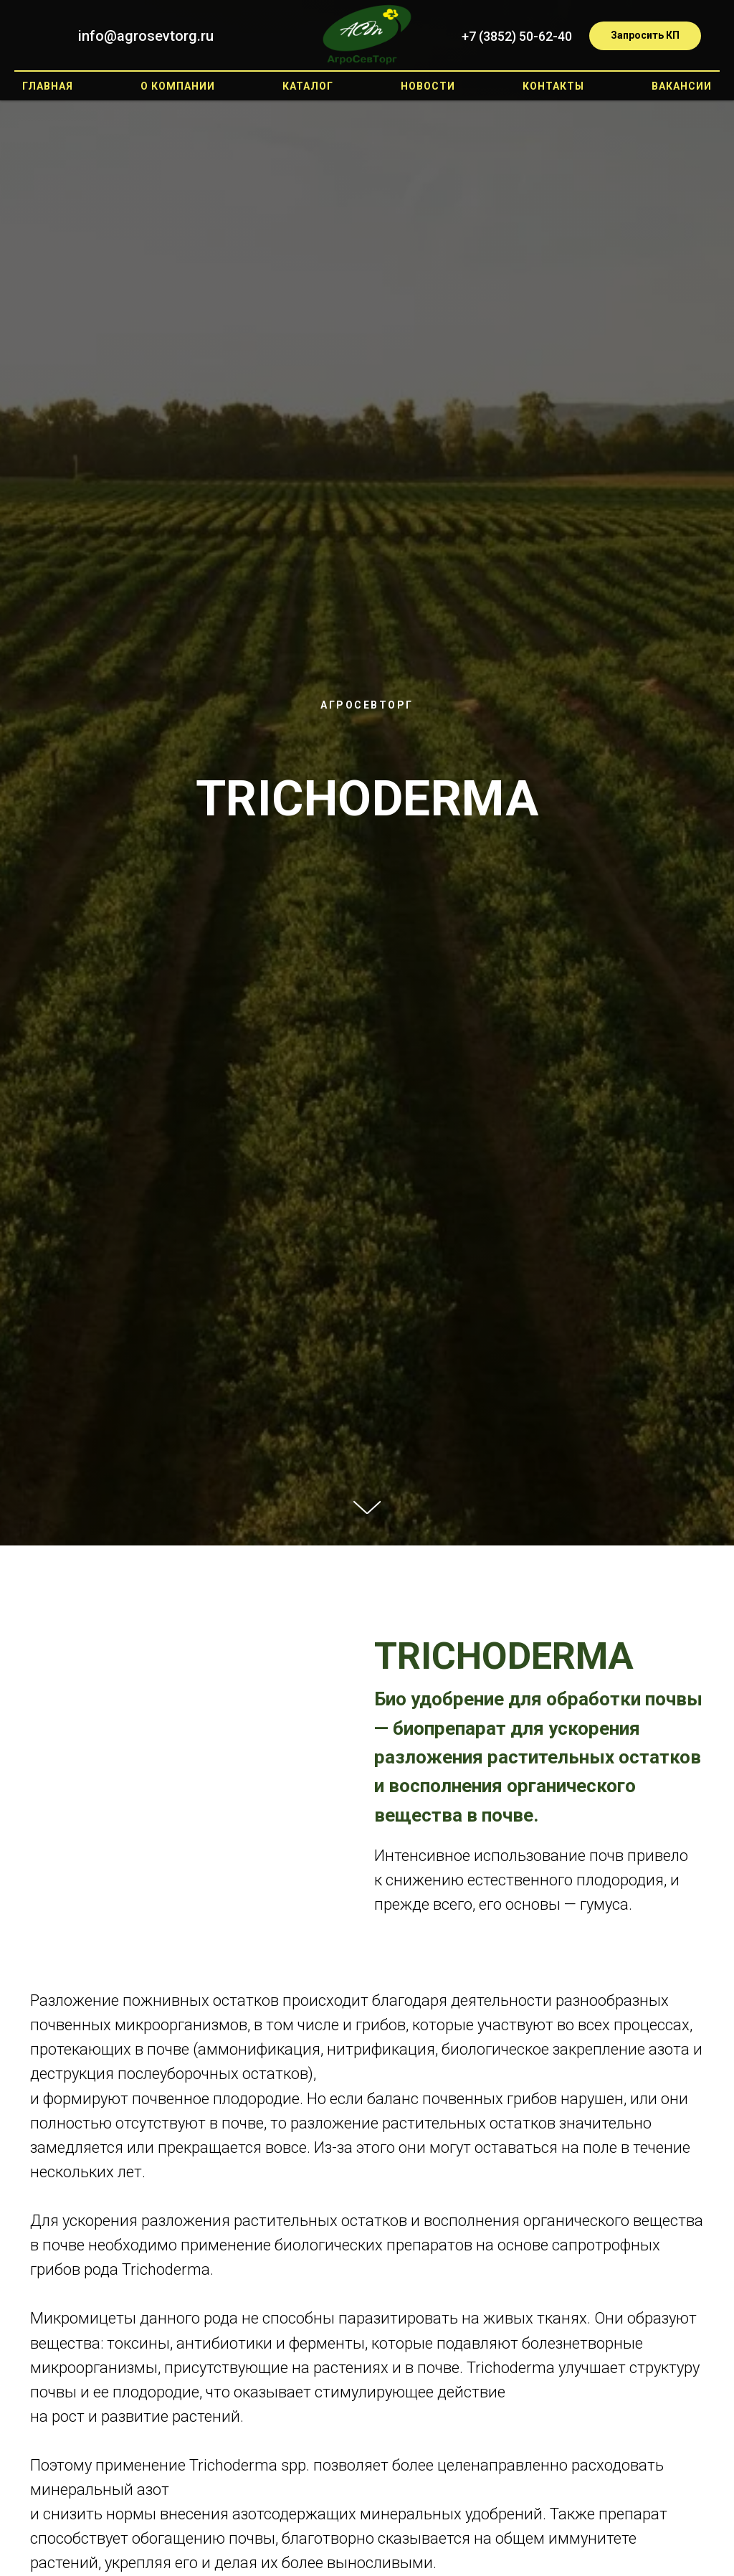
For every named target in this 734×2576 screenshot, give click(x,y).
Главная (47, 86)
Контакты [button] (553, 86)
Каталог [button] (307, 86)
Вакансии (682, 86)
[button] (645, 36)
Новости (428, 86)
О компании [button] (177, 86)
